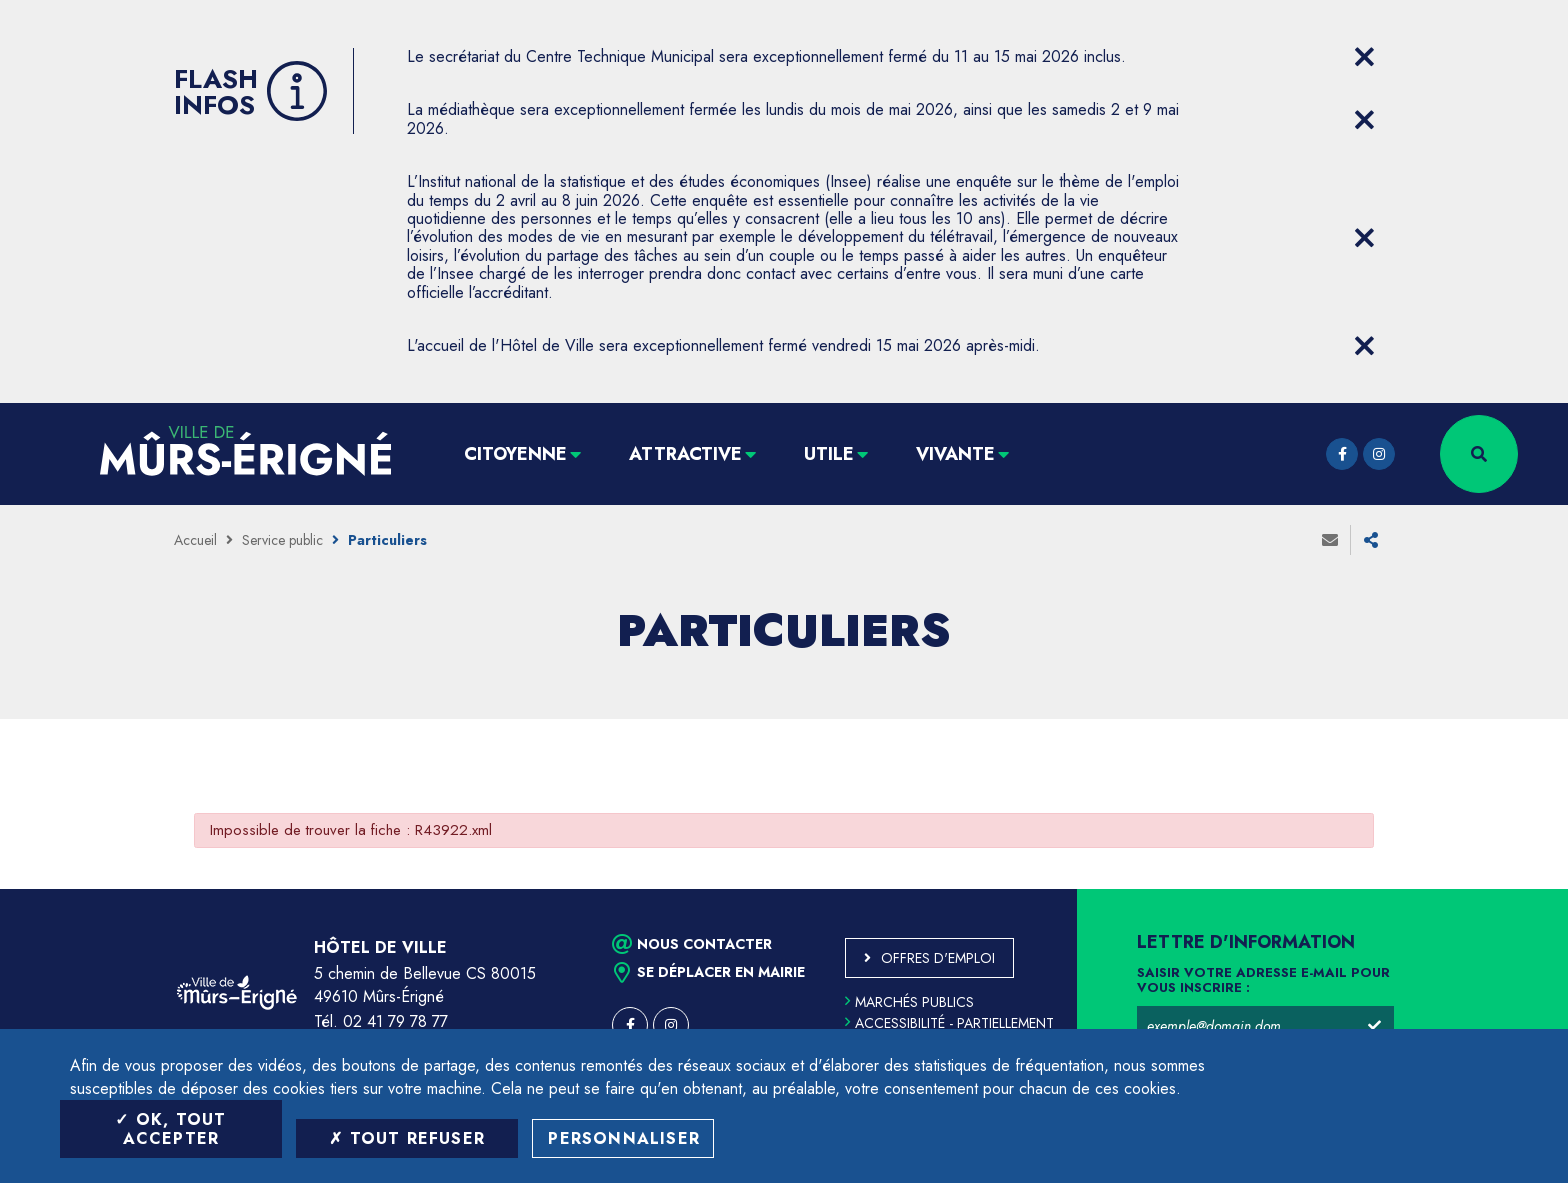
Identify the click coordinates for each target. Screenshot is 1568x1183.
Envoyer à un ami (1330, 540)
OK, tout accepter (170, 1129)
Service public (282, 540)
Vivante (955, 454)
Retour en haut (1508, 889)
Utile (829, 454)
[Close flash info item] (1364, 57)
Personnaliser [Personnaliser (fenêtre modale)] (624, 1138)
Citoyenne (515, 454)
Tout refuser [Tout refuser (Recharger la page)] (407, 1138)
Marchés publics (909, 1002)
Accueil (195, 540)
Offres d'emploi (938, 958)
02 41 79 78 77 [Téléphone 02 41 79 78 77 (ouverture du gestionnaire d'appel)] (395, 1021)
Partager (1371, 540)
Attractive (685, 454)
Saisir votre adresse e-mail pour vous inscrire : (1263, 981)
